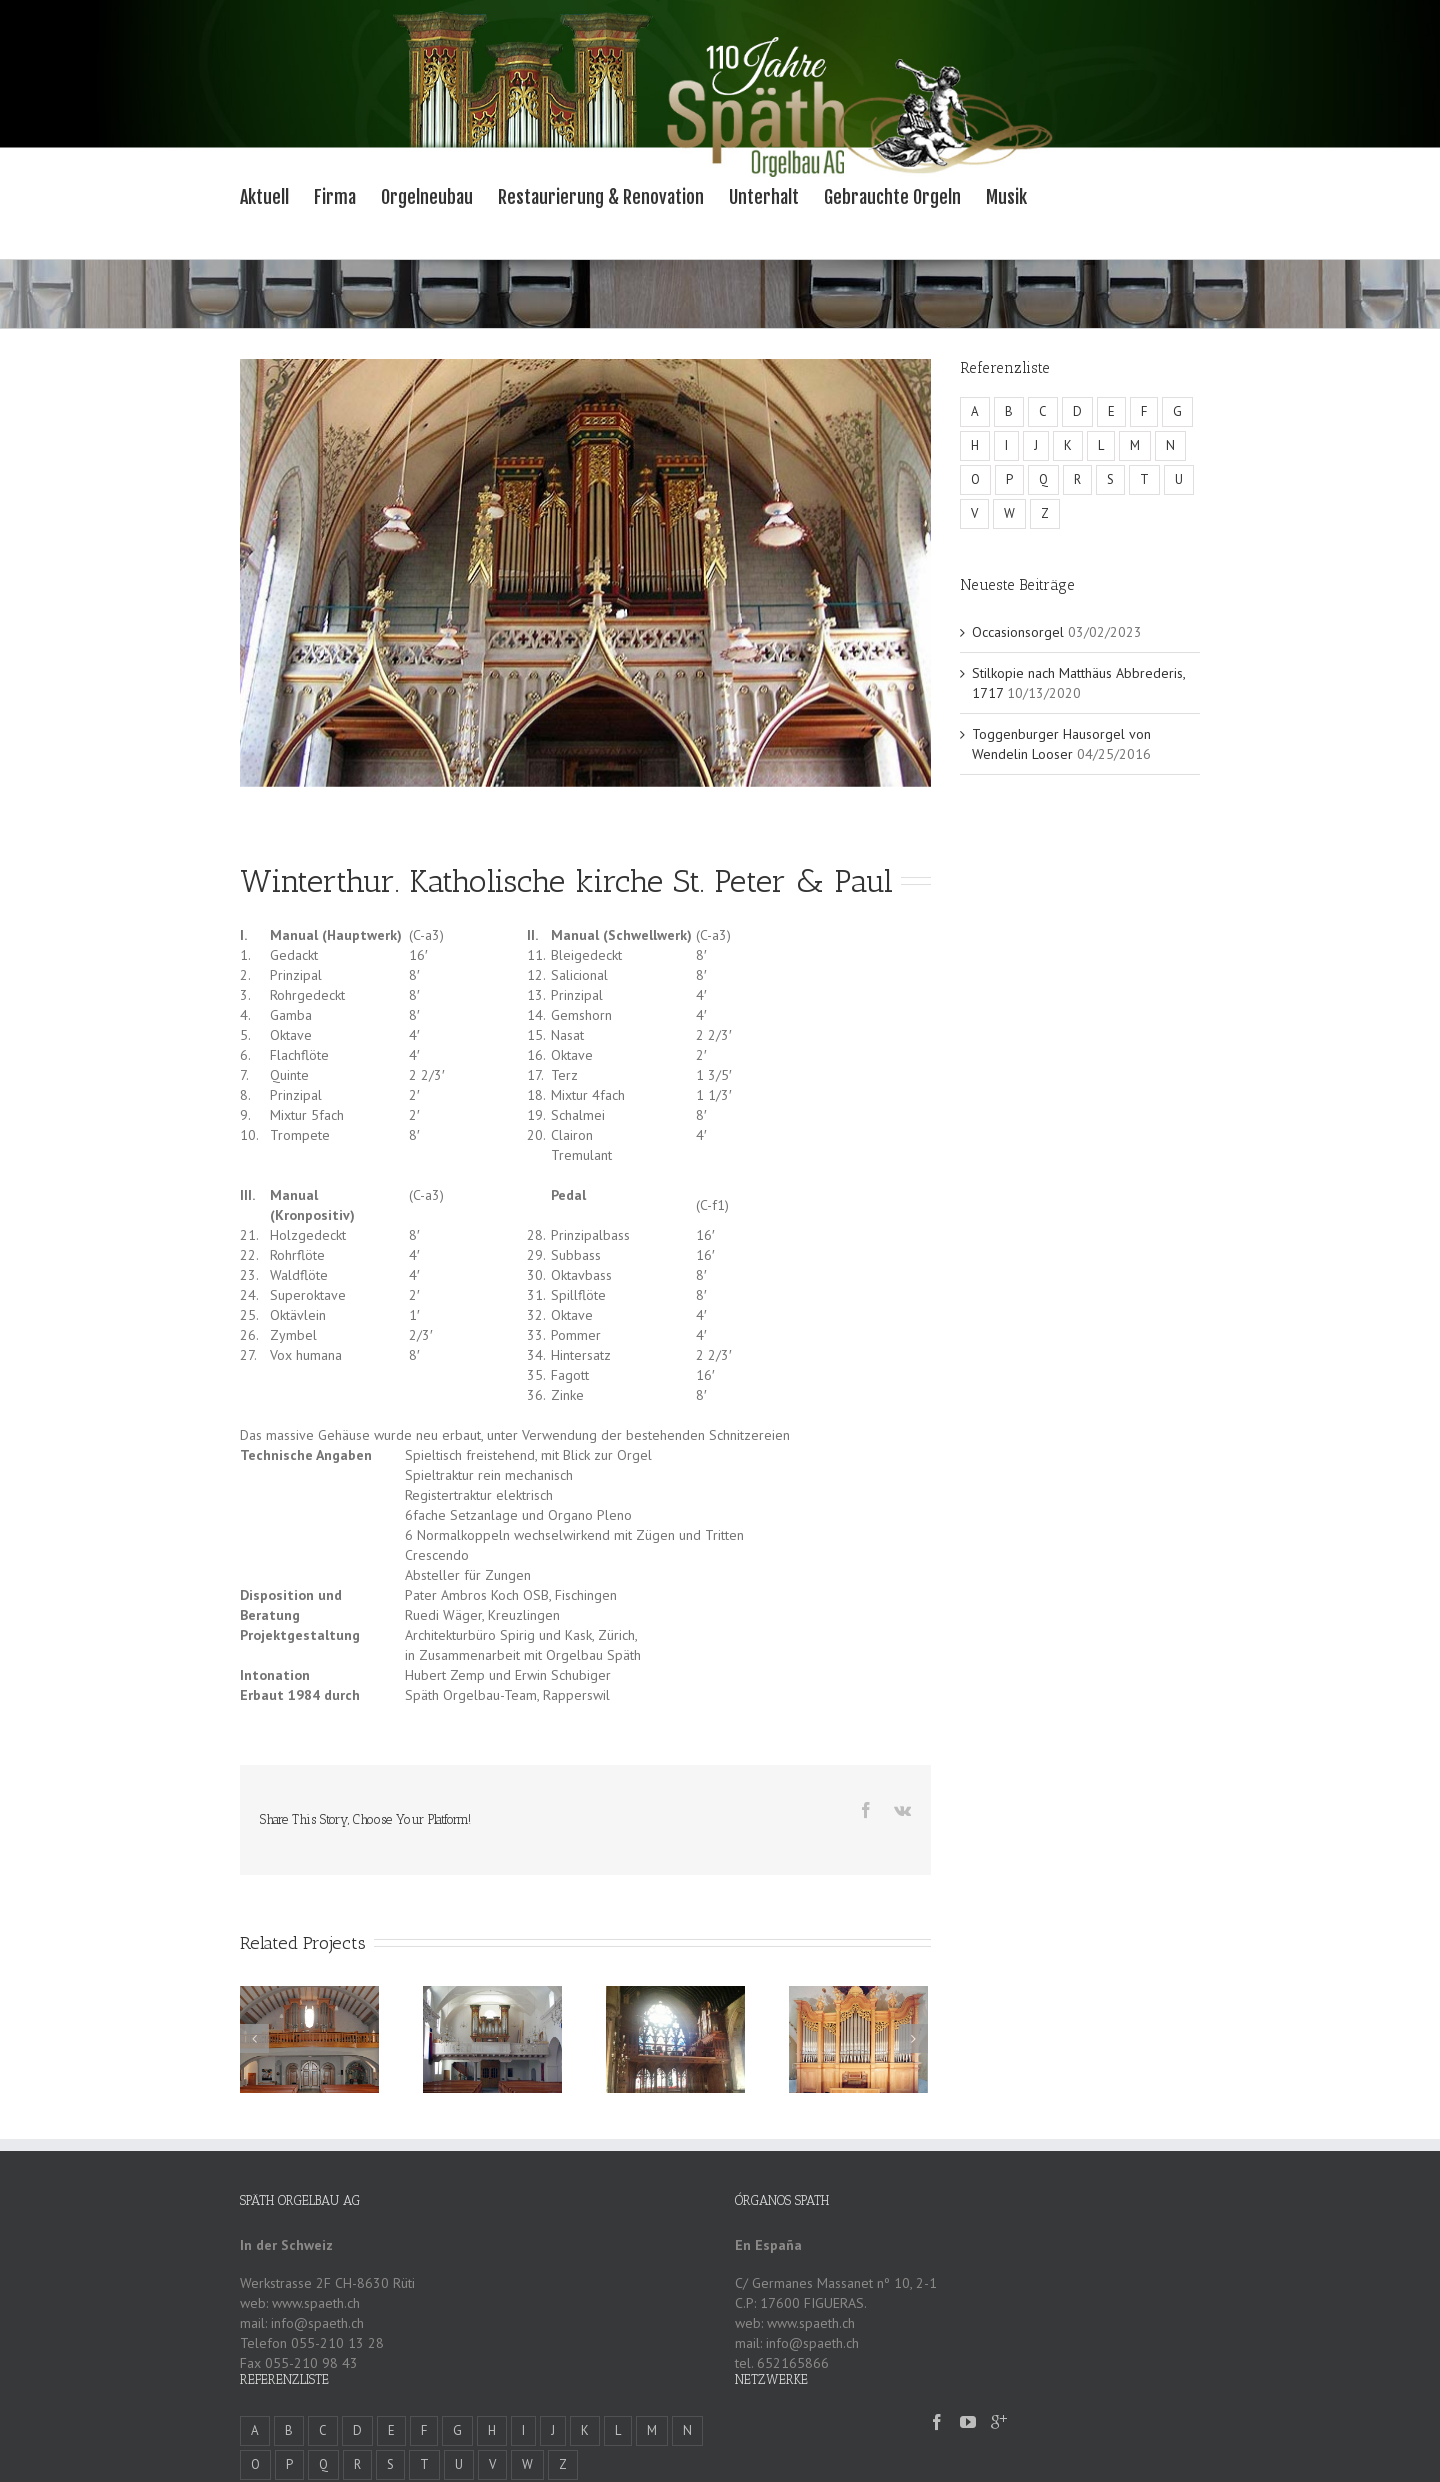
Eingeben (763, 2454)
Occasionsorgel (1018, 632)
